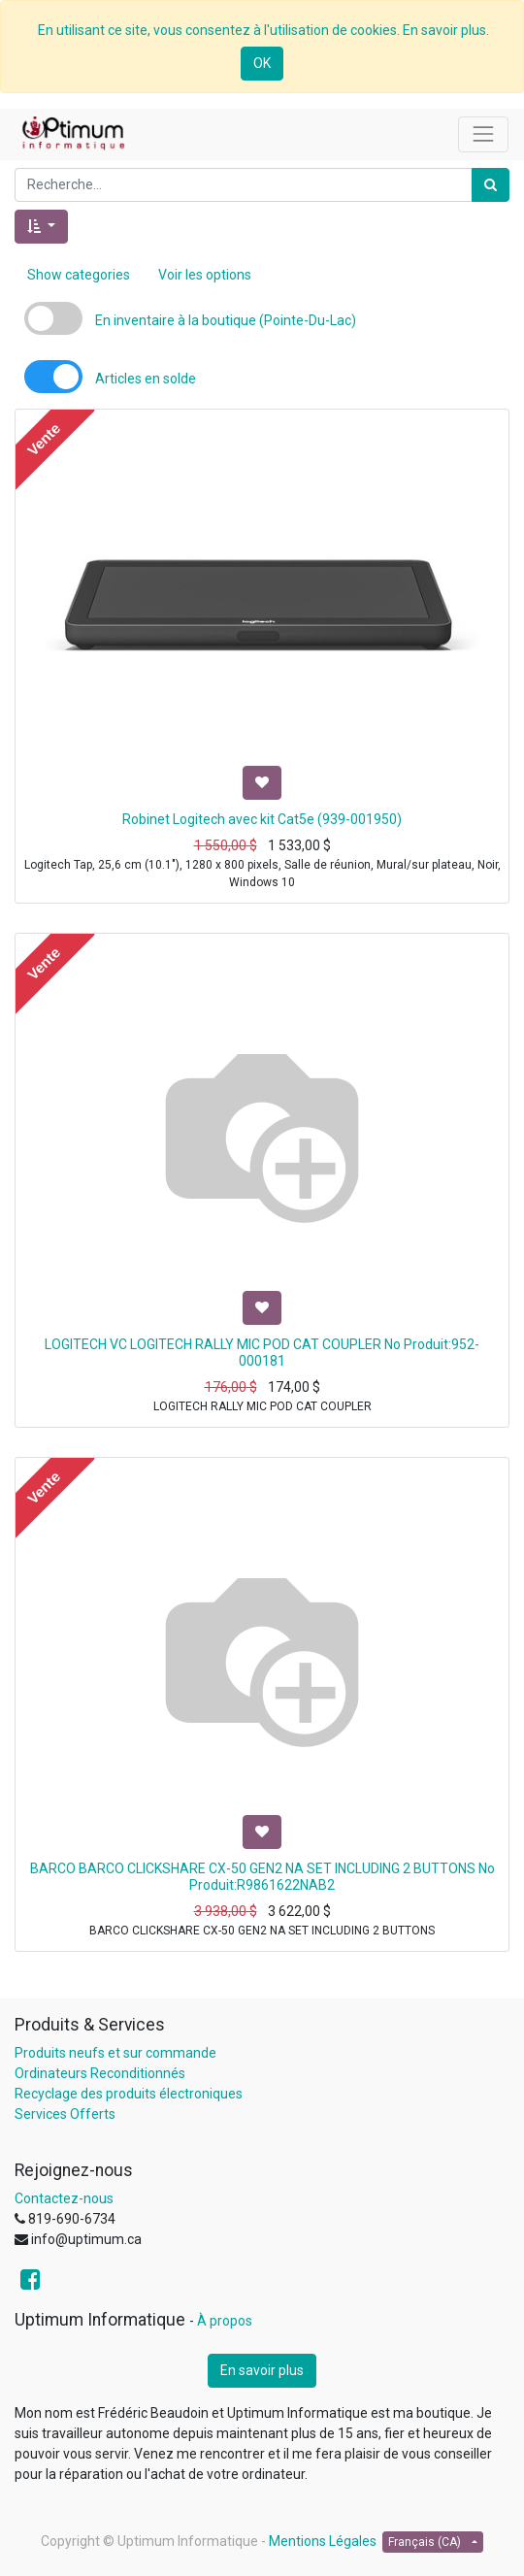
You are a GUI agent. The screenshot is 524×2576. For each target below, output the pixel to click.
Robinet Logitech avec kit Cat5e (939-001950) (262, 819)
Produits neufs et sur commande (115, 2053)
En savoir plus (262, 2370)
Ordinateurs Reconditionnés (100, 2073)
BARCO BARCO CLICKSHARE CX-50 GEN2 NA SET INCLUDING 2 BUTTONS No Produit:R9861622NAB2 (262, 1877)
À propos (224, 2320)
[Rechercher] (490, 185)
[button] (41, 227)
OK (262, 63)
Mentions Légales (323, 2541)
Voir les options (204, 274)
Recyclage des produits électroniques (129, 2093)
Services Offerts (65, 2114)
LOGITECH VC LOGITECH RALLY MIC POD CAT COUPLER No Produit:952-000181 (262, 1353)
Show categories (78, 274)
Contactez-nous (64, 2198)
